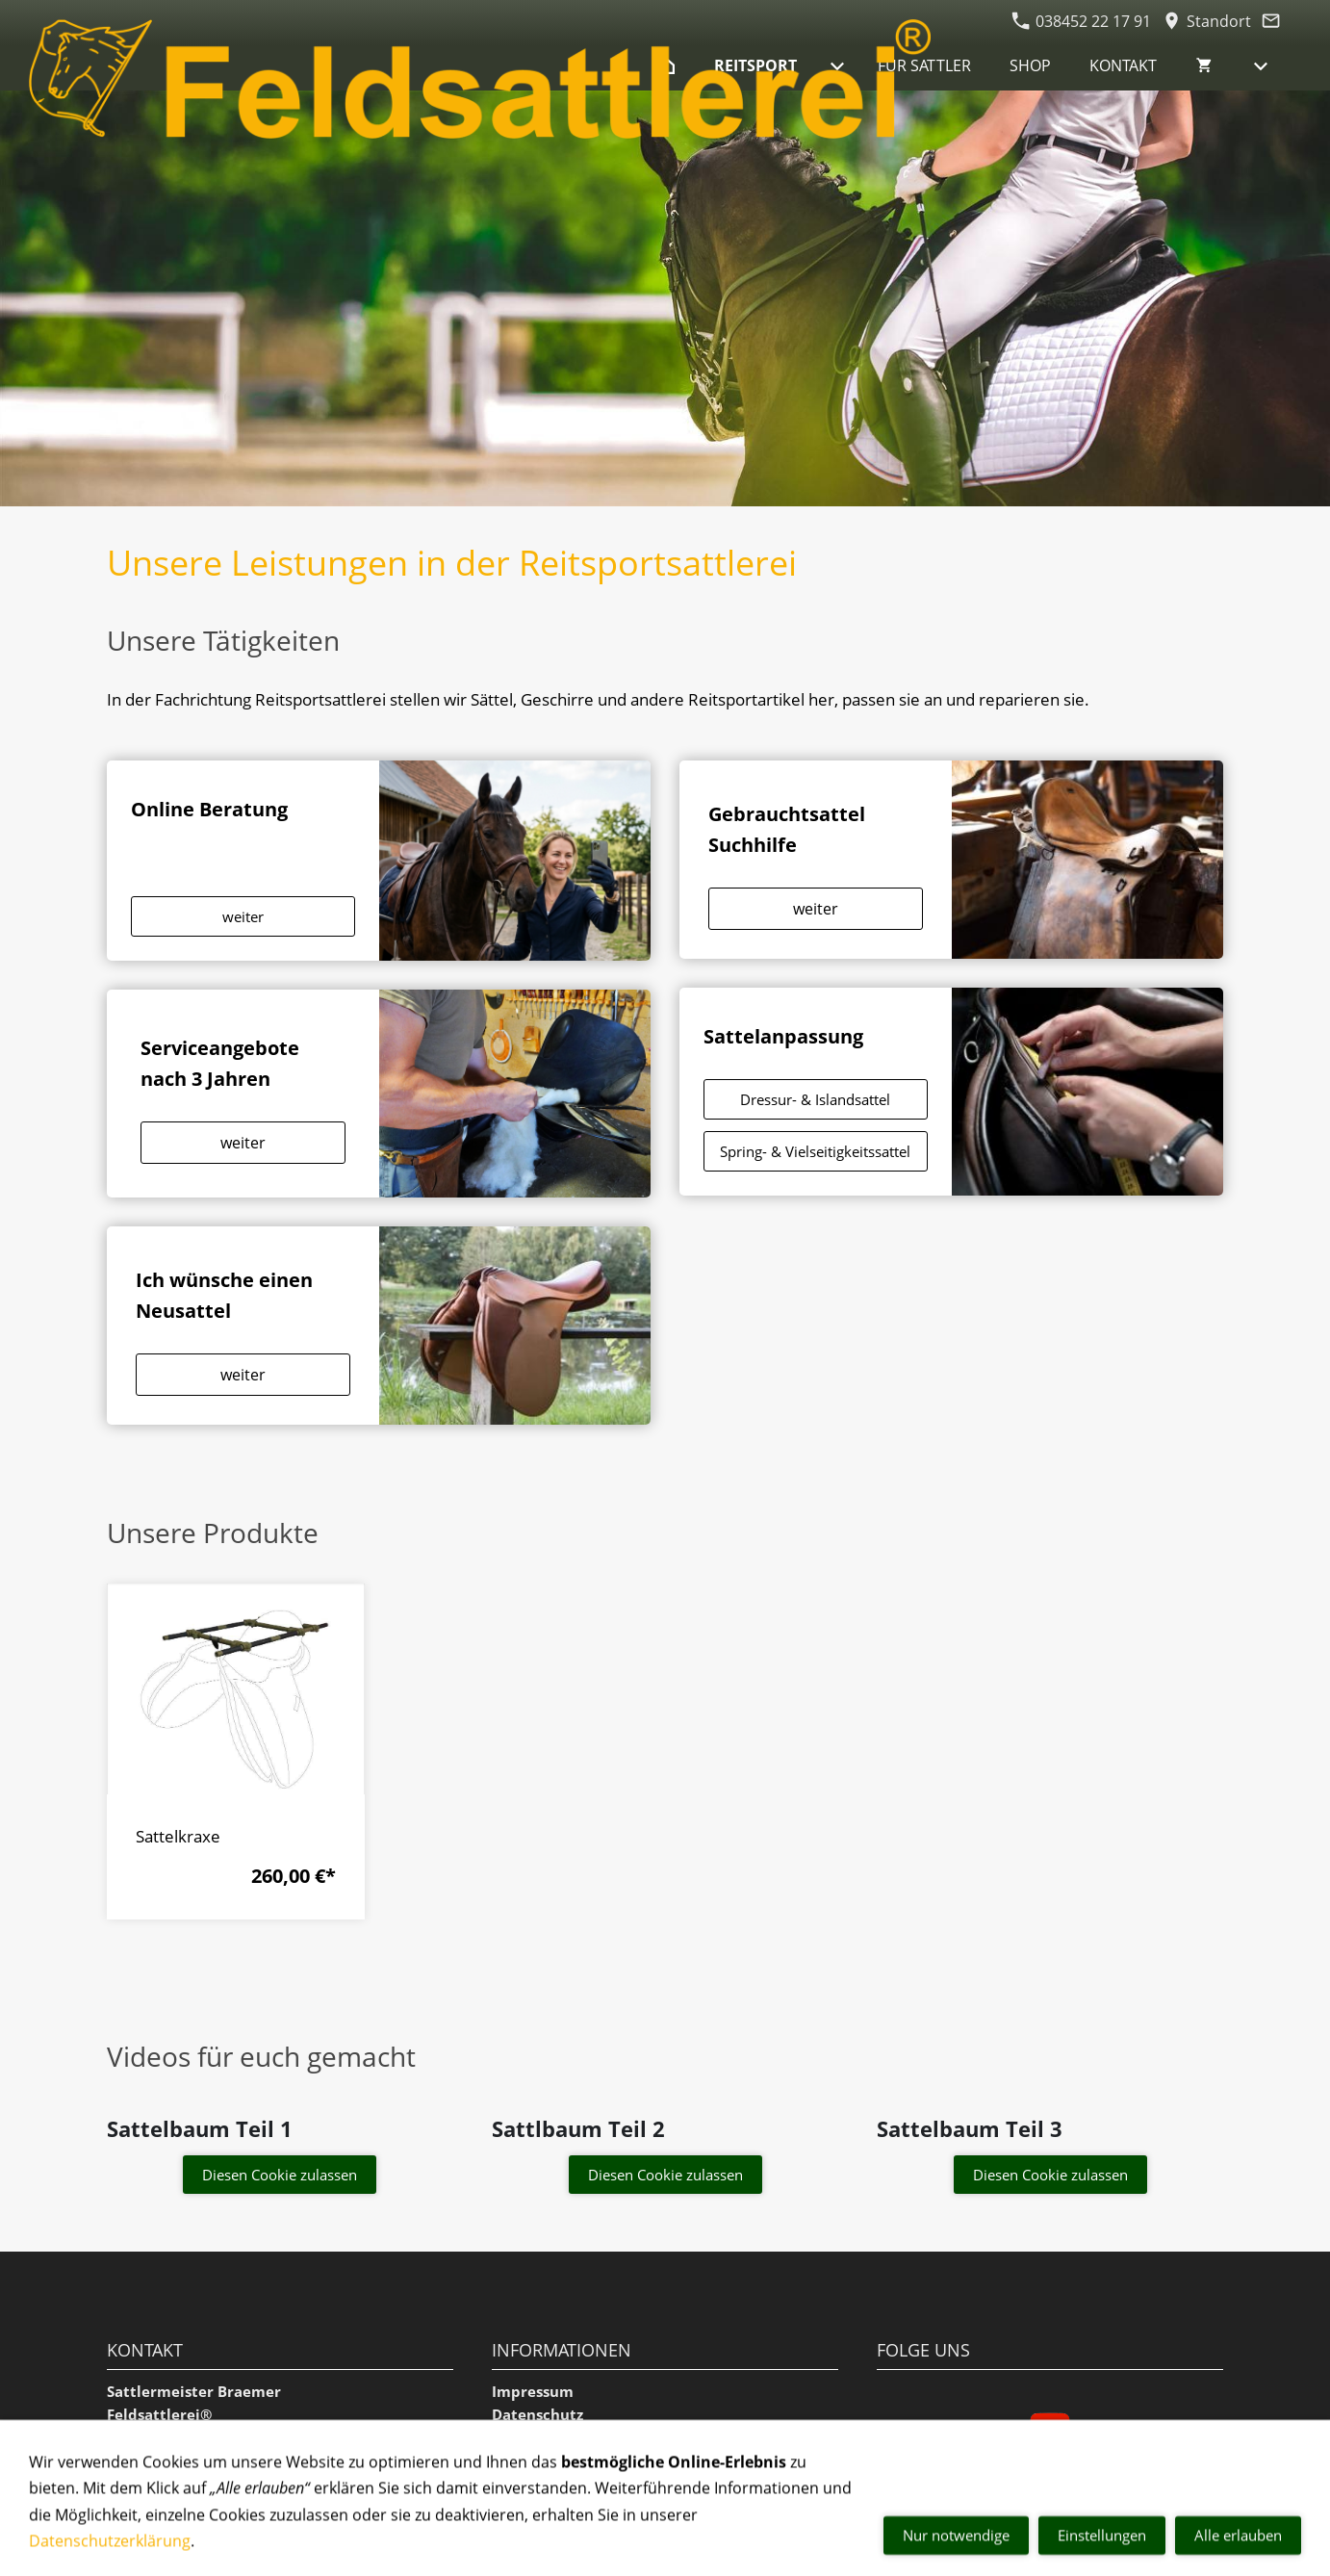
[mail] (1281, 2527)
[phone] (1281, 2450)
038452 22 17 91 (1081, 21)
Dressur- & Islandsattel (815, 1099)
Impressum (533, 2391)
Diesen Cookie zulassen (279, 2174)
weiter (243, 916)
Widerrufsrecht (548, 2483)
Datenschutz (537, 2414)
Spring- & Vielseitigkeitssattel (815, 1151)
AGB (507, 2437)
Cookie (516, 2460)
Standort (1207, 21)
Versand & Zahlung (560, 2506)
